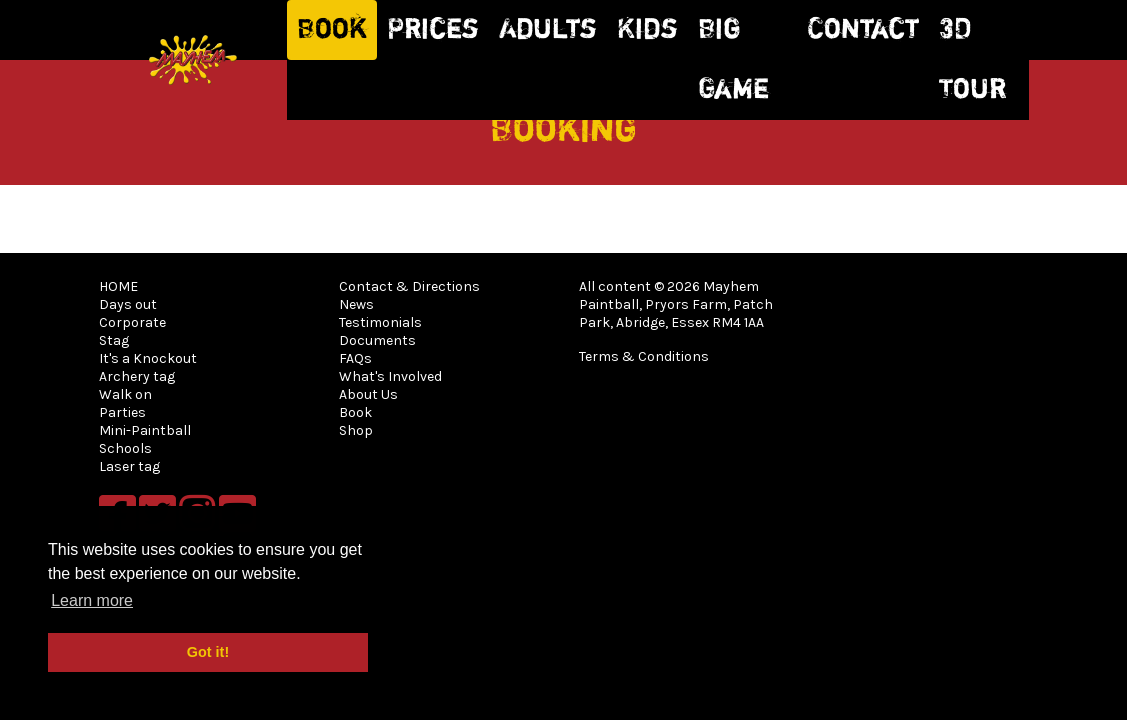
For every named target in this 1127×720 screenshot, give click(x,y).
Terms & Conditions (644, 356)
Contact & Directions (409, 286)
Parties (122, 412)
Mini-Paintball (145, 430)
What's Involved (390, 376)
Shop (356, 430)
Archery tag (137, 376)
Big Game (733, 60)
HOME (118, 286)
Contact (863, 30)
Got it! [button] (208, 652)
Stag (114, 340)
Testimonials (380, 322)
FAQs (355, 358)
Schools (125, 448)
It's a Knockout (148, 358)
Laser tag (129, 466)
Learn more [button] (92, 600)
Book (332, 30)
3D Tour (972, 60)
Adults (548, 30)
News (356, 304)
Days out (128, 304)
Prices (433, 30)
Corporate (132, 322)
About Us (368, 394)
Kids (647, 30)
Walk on (125, 394)
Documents (377, 340)
